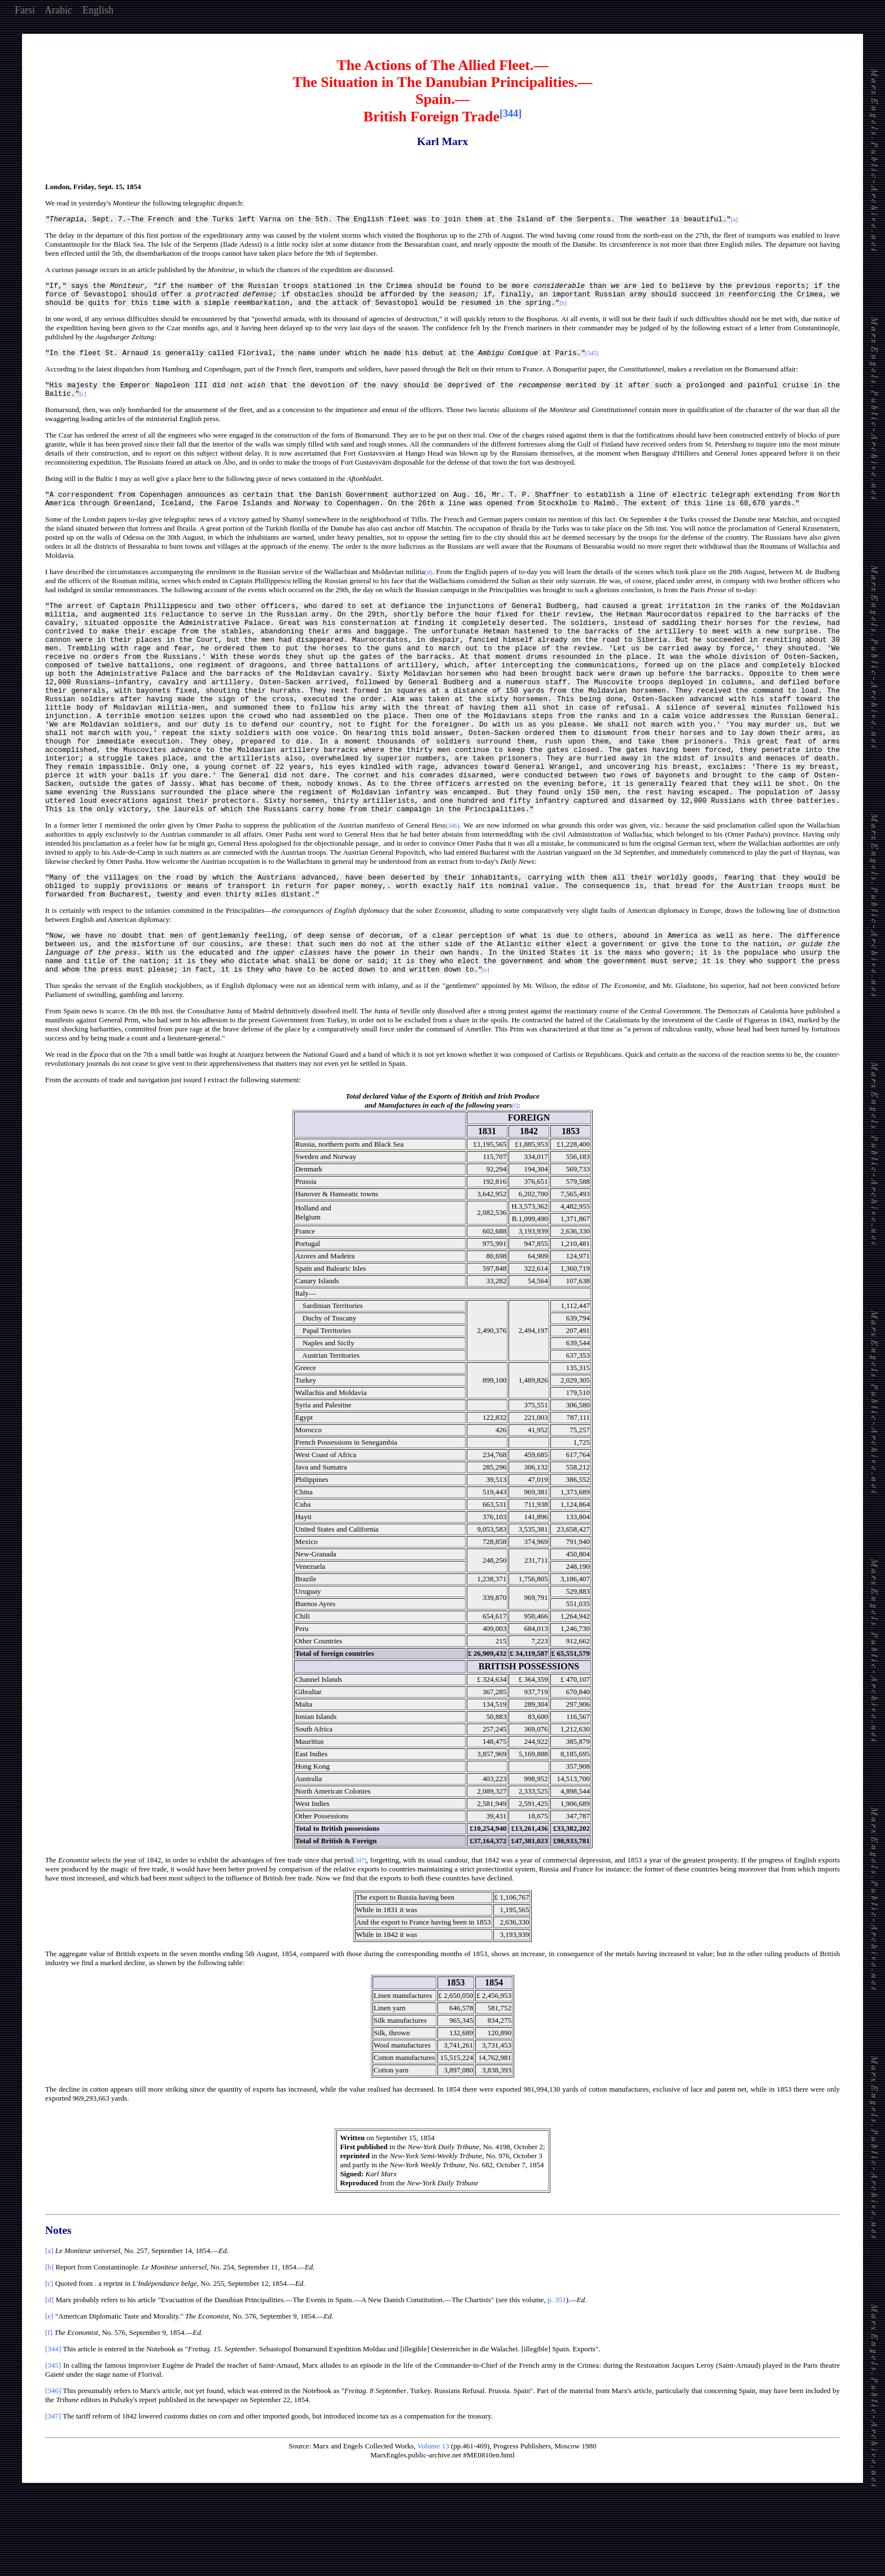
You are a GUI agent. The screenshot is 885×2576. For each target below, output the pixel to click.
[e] (49, 2387)
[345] (53, 2436)
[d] (49, 2371)
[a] (49, 2321)
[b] (49, 2338)
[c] (49, 2354)
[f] (48, 2403)
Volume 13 (433, 2517)
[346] (53, 2461)
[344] (53, 2420)
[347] (53, 2487)
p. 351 (556, 2371)
